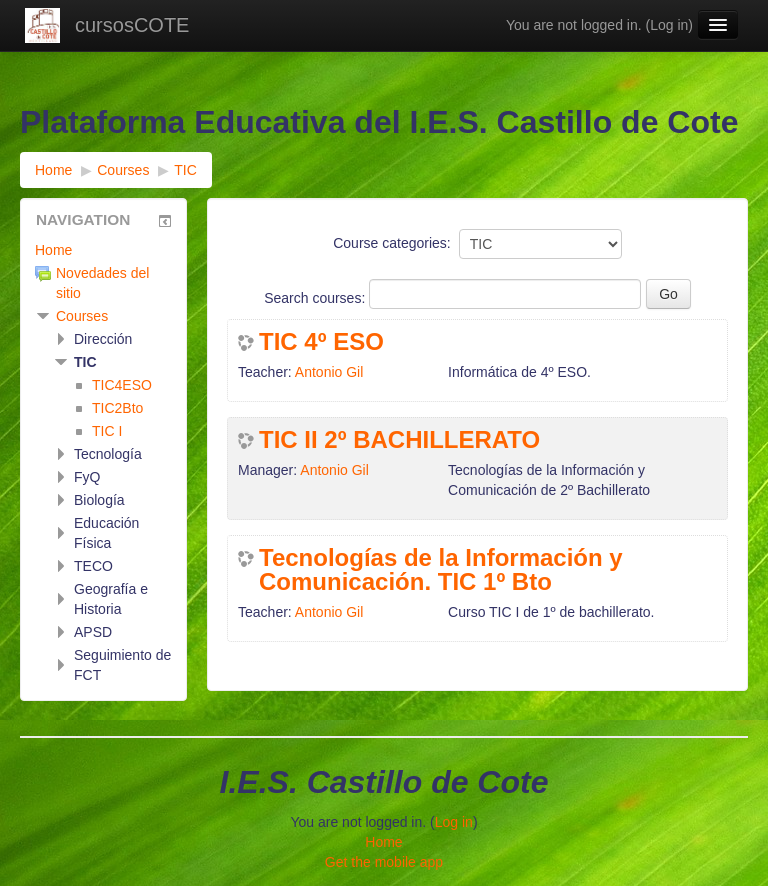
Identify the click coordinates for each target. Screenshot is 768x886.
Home (53, 250)
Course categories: (392, 243)
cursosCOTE (132, 25)
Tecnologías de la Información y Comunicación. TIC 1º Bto (441, 570)
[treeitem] (103, 250)
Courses (82, 316)
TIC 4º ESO (321, 342)
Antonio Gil (329, 372)
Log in (669, 25)
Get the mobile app (384, 862)
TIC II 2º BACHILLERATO (399, 440)
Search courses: (316, 298)
